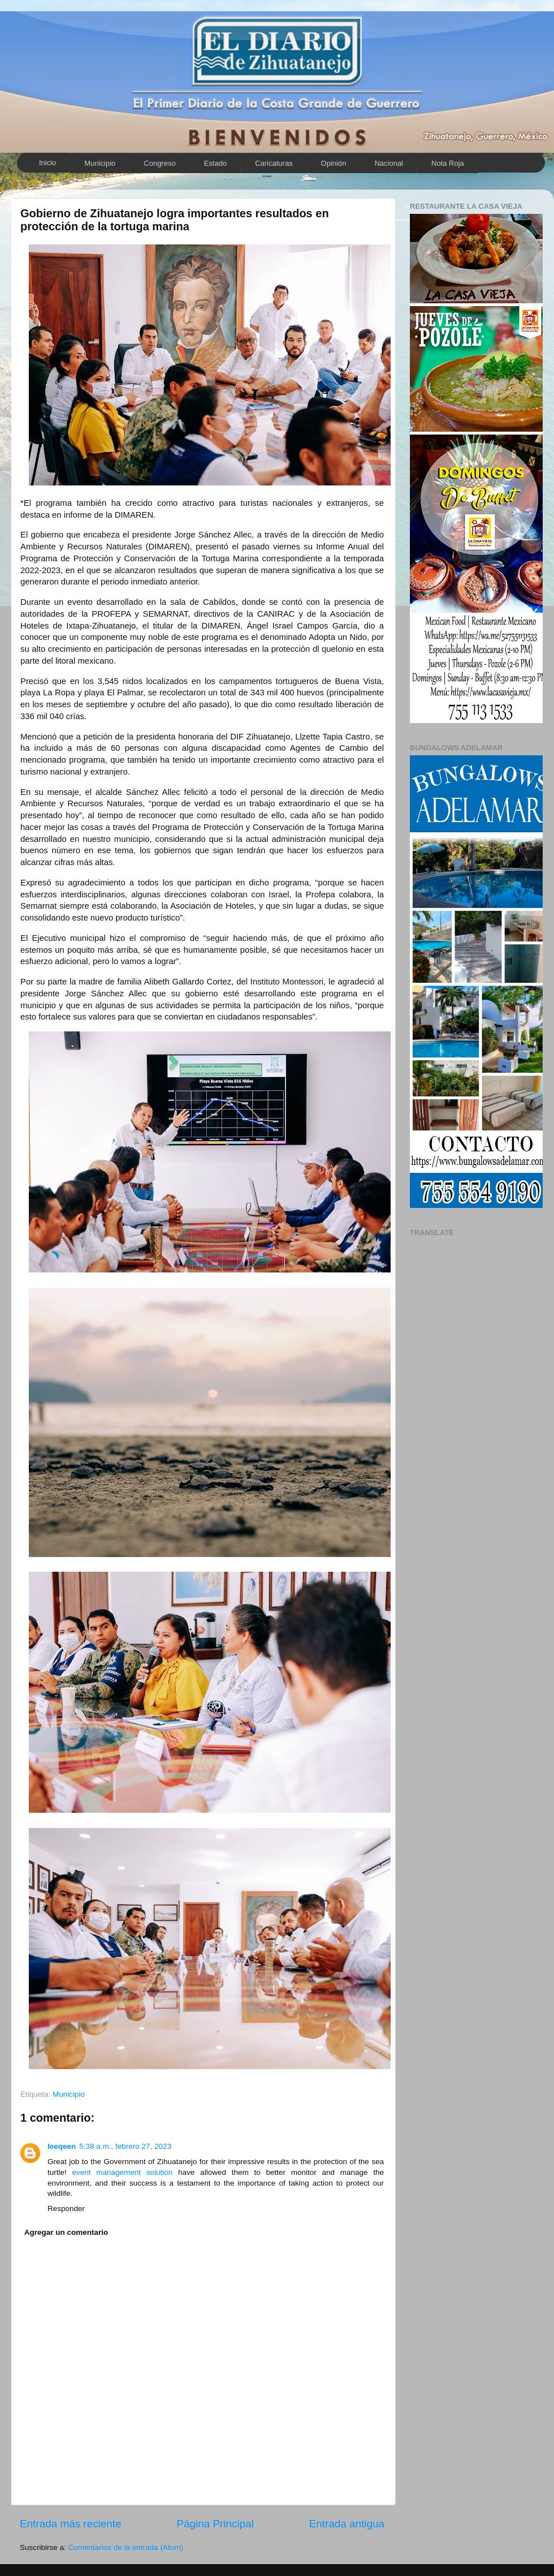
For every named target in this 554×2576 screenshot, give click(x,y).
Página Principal (215, 2524)
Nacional (388, 163)
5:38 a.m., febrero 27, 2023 (125, 2146)
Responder (66, 2208)
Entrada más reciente (71, 2524)
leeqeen (61, 2146)
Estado (215, 163)
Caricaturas (273, 163)
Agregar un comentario (66, 2232)
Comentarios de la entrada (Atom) (125, 2547)
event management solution (122, 2172)
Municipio (99, 163)
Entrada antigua (346, 2524)
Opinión (334, 163)
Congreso (159, 163)
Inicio (47, 162)
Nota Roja (447, 163)
